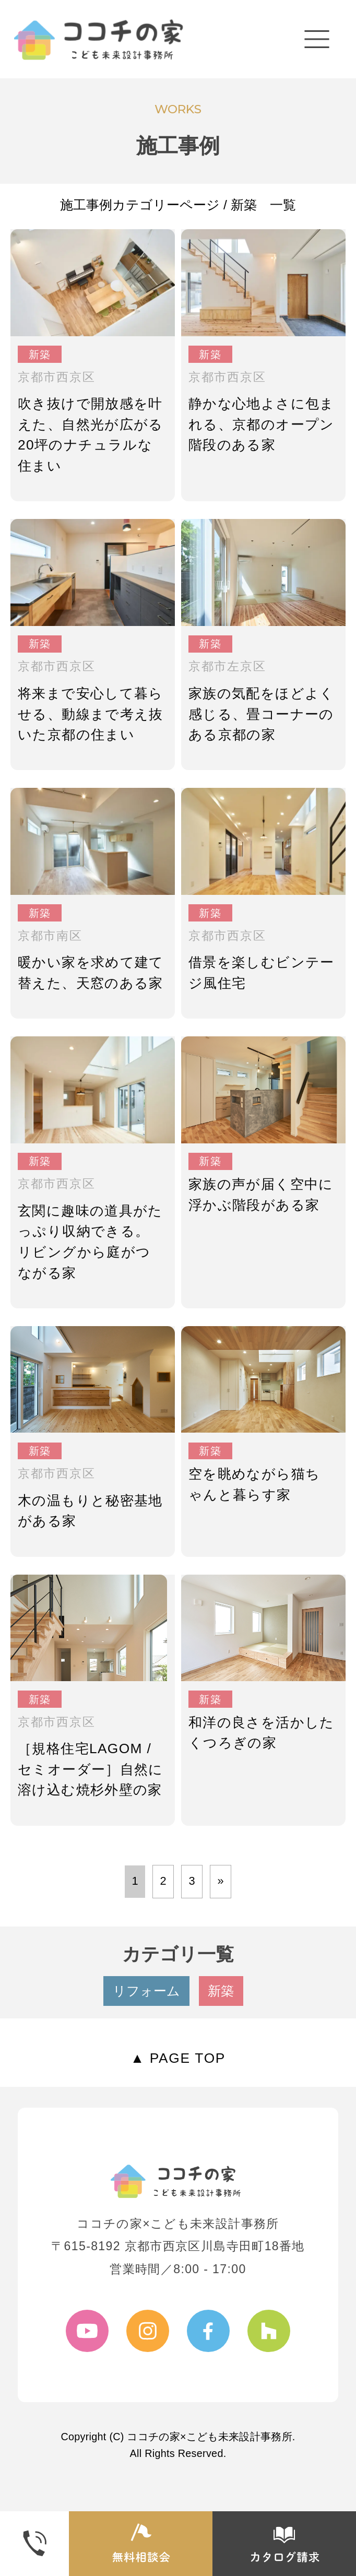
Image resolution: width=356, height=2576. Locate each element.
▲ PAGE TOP (178, 2058)
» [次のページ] (220, 1880)
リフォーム (146, 1991)
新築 (221, 1991)
